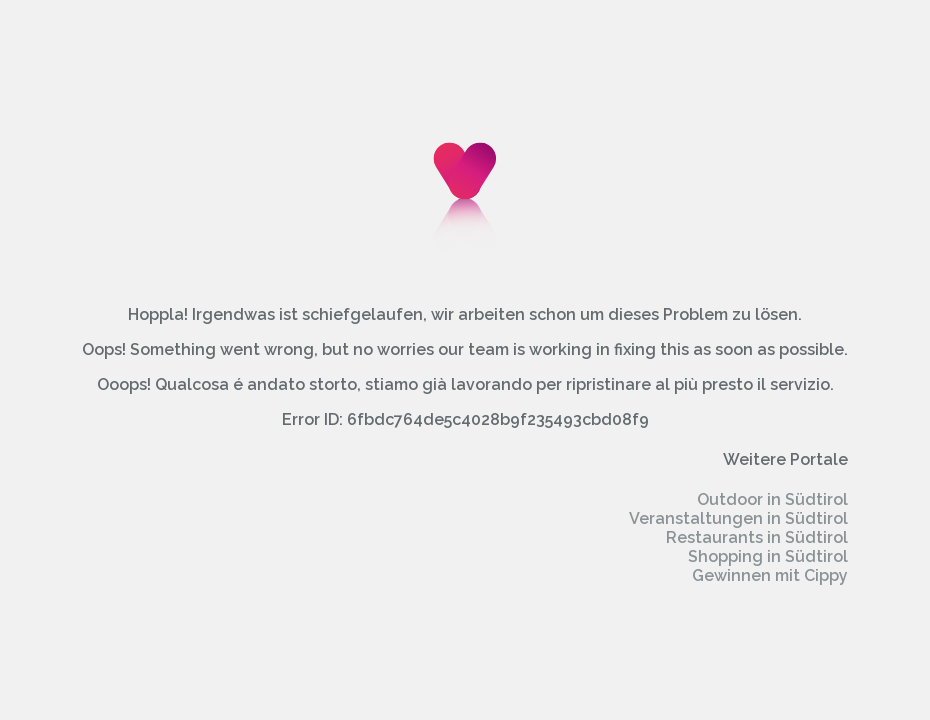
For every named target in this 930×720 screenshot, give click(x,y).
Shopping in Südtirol (768, 556)
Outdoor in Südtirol (772, 499)
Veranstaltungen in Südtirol (738, 518)
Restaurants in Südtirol (757, 537)
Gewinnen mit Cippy (770, 575)
